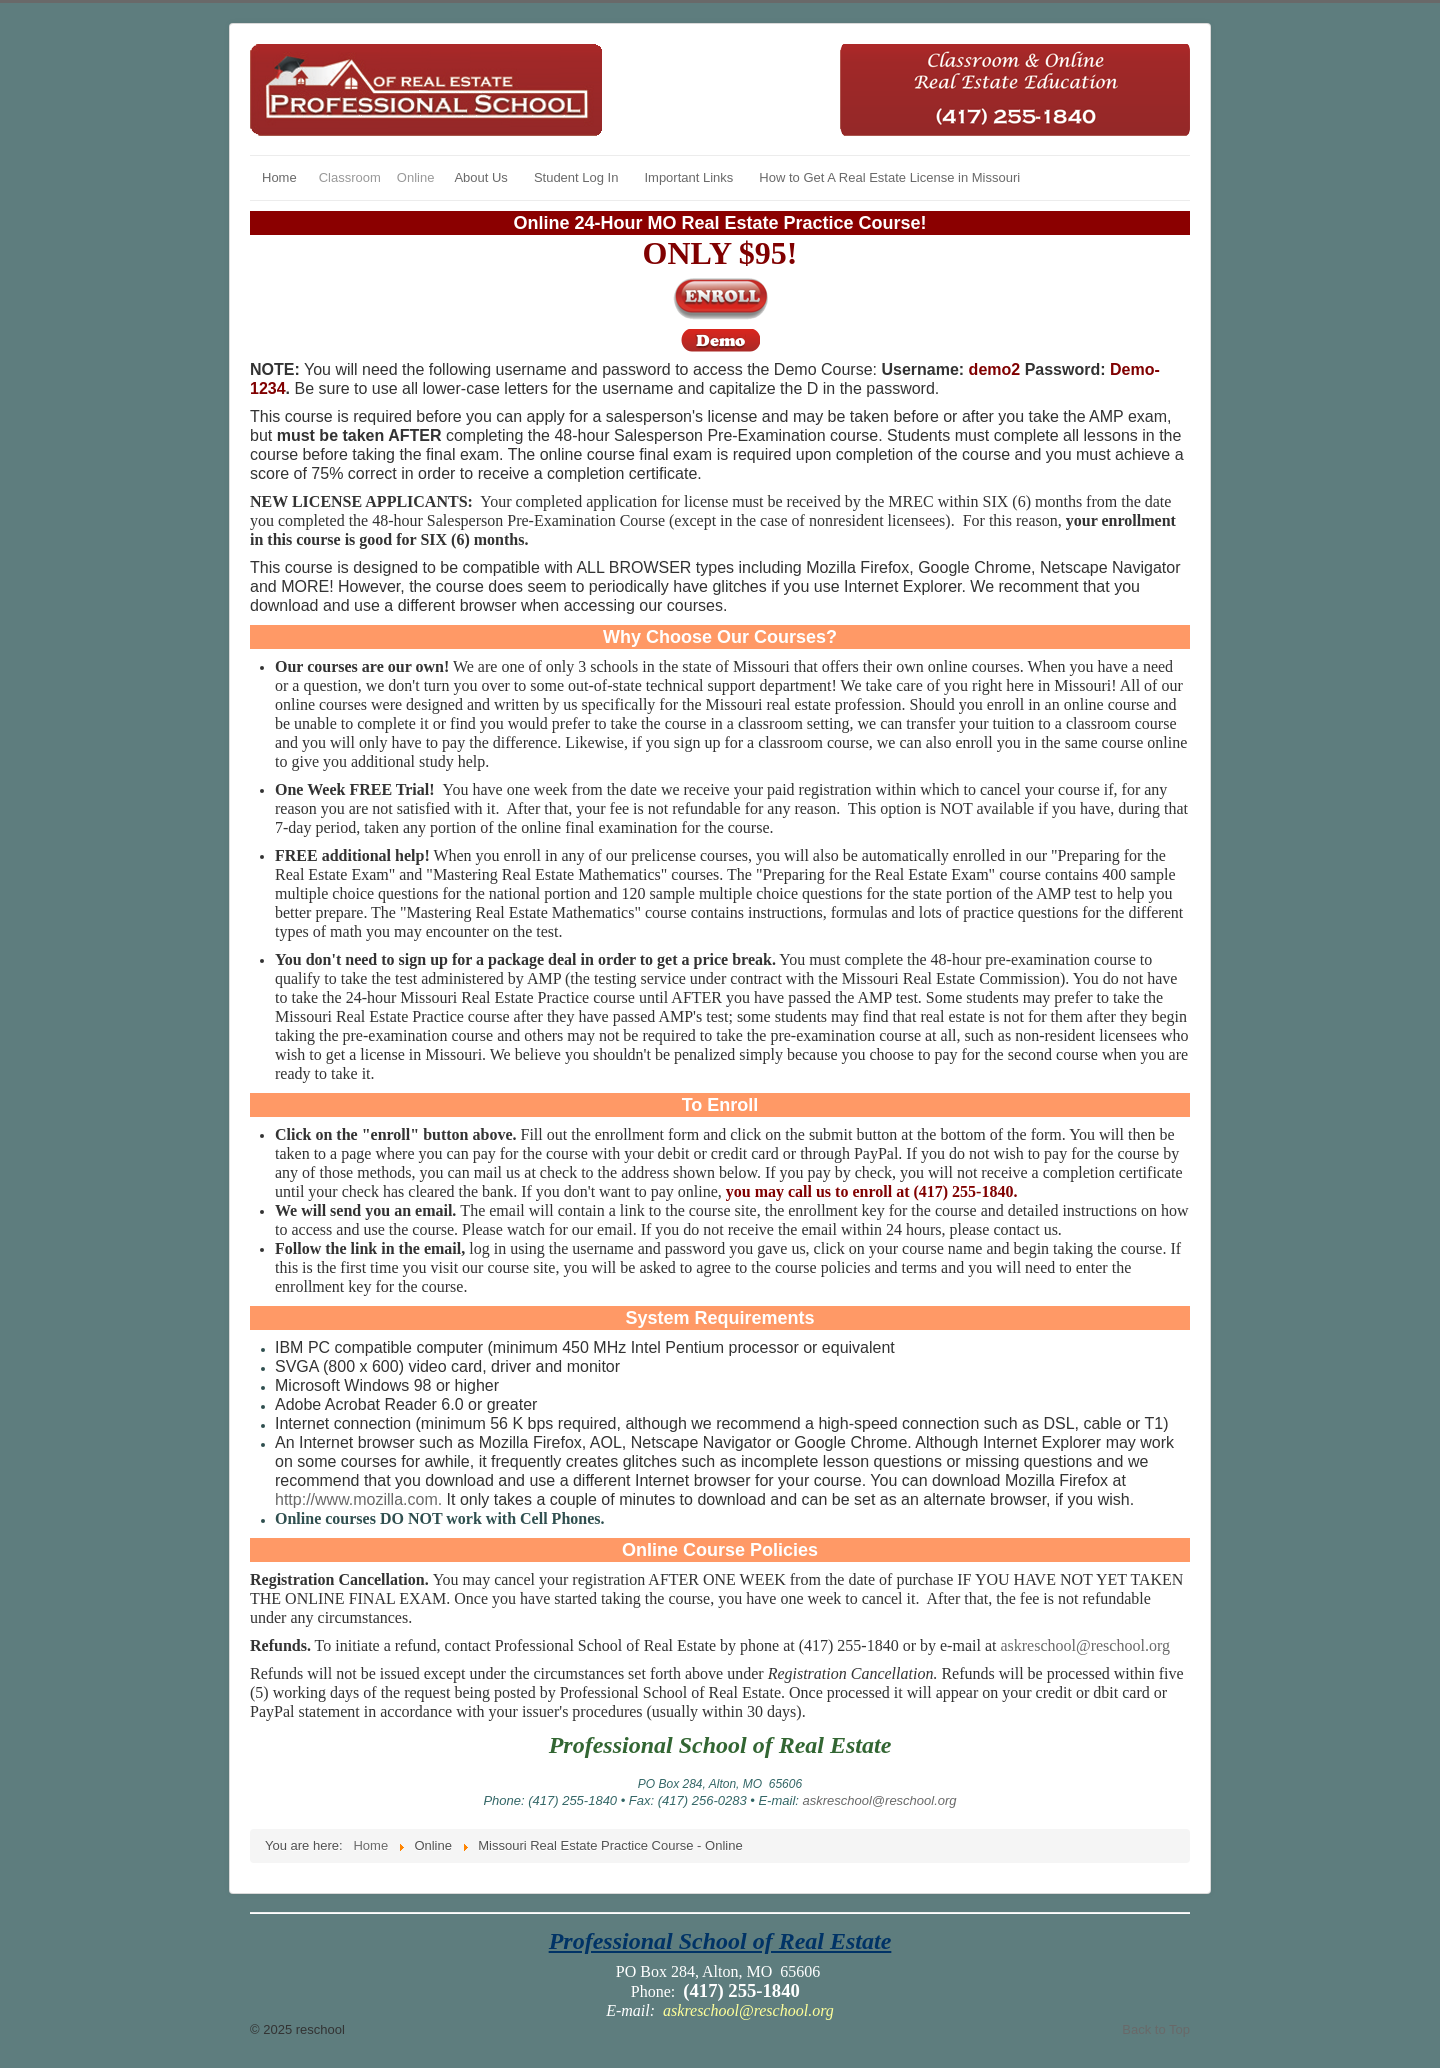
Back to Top (1156, 2029)
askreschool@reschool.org (1085, 1645)
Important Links (688, 177)
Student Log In (576, 177)
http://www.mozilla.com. (358, 1499)
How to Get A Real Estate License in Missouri (889, 177)
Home (279, 177)
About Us (480, 177)
